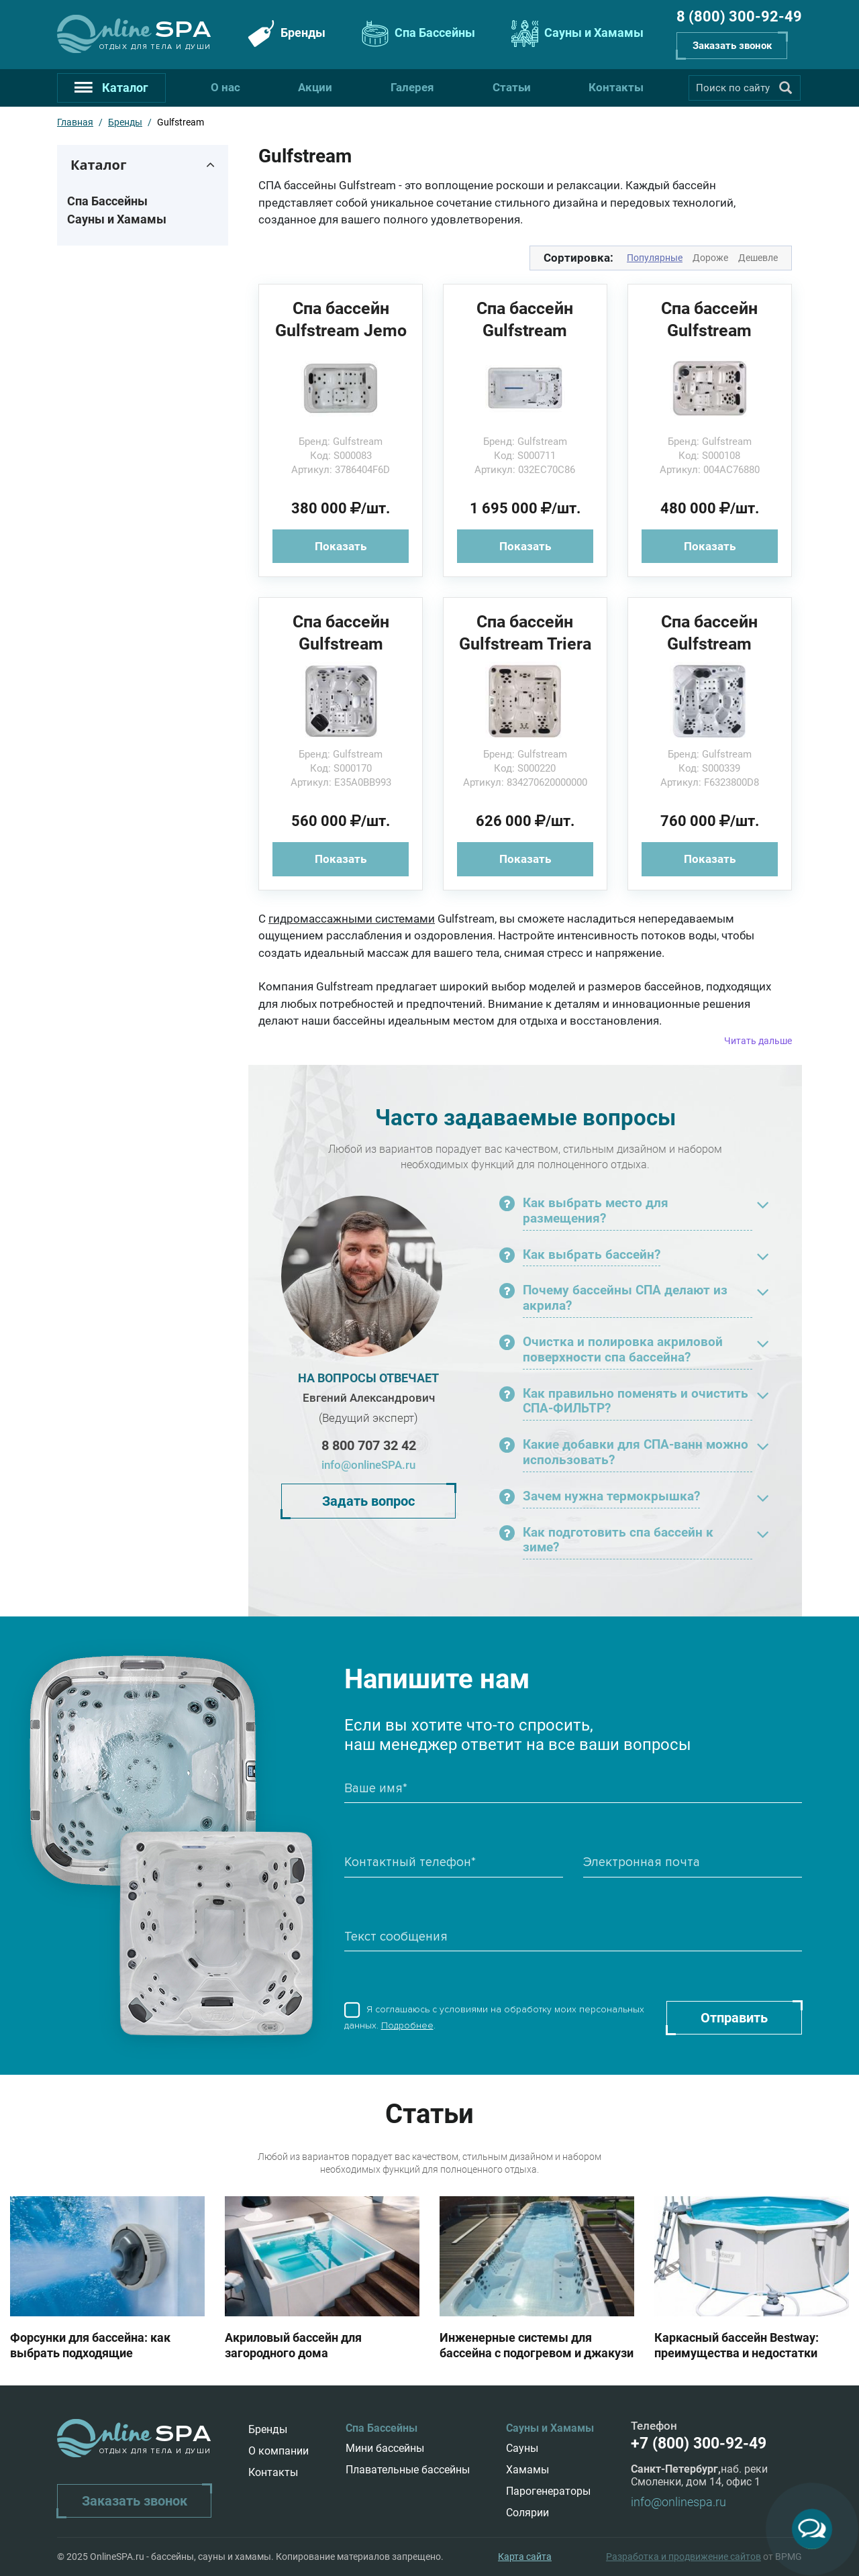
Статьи (512, 87)
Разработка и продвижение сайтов (683, 2556)
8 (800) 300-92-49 (739, 16)
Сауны (522, 2448)
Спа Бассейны (416, 33)
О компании (278, 2450)
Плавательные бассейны (408, 2469)
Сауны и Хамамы (576, 33)
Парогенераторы (548, 2491)
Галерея (412, 87)
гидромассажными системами (351, 918)
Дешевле (758, 257)
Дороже (710, 257)
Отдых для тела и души (155, 46)
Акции (315, 87)
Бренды (284, 33)
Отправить (734, 2018)
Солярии (527, 2512)
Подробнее (407, 2025)
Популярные (655, 257)
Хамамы (527, 2469)
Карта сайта (525, 2556)
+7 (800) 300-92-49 (698, 2443)
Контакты (616, 87)
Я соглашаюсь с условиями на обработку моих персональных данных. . (494, 2018)
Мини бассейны (385, 2448)
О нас (225, 87)
